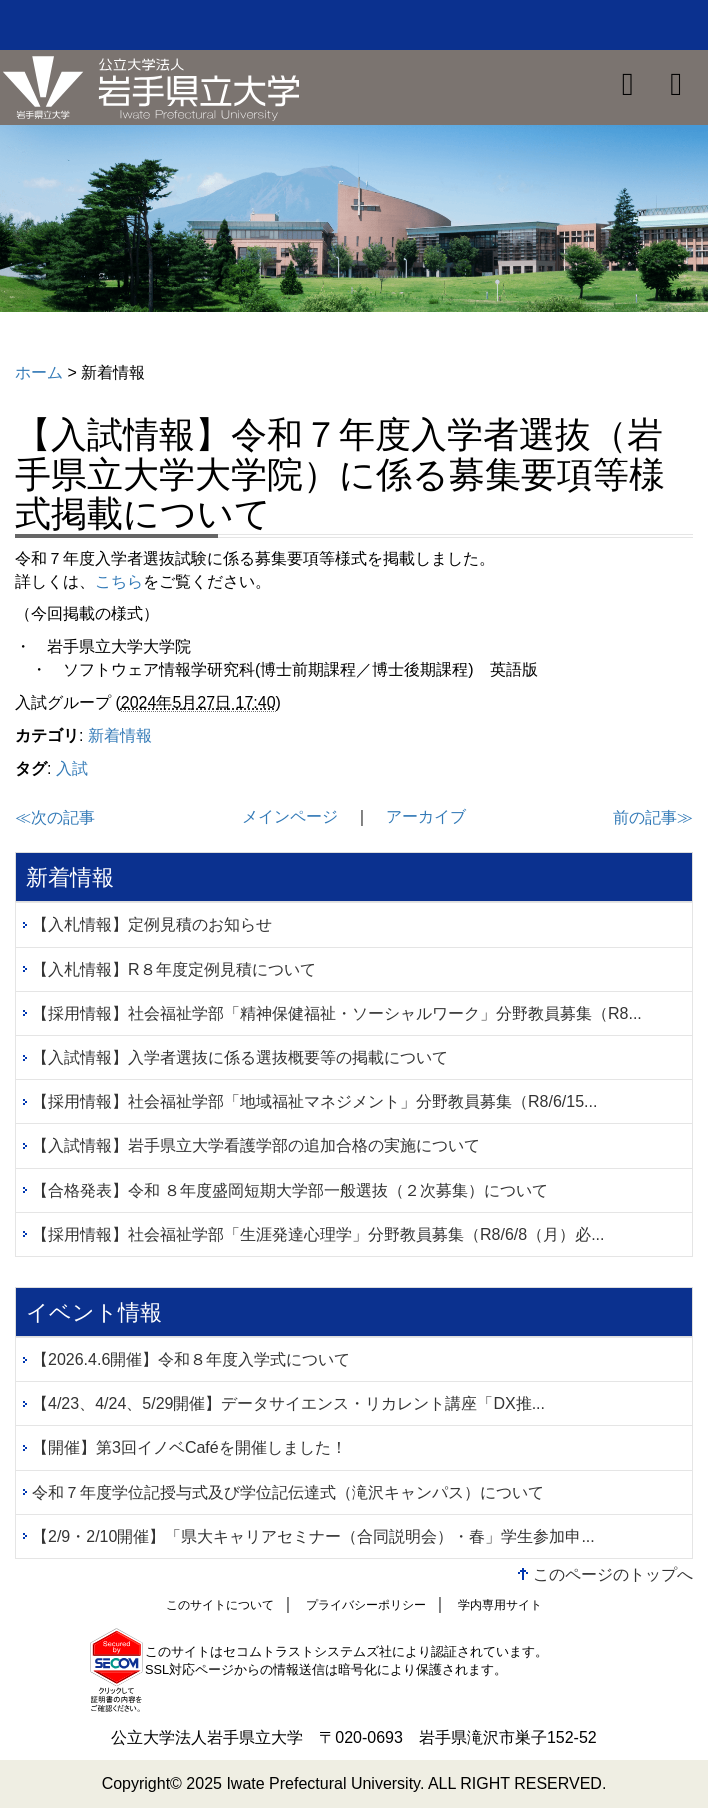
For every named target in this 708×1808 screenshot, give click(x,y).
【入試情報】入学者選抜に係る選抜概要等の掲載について (240, 1057)
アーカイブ (426, 816)
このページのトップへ (613, 1574)
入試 (72, 768)
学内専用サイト (500, 1605)
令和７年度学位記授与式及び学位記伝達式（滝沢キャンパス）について (288, 1492)
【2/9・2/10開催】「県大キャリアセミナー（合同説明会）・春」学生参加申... (313, 1536)
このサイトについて (220, 1605)
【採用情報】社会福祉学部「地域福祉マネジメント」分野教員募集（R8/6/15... (314, 1101)
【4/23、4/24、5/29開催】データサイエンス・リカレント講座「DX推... (288, 1403)
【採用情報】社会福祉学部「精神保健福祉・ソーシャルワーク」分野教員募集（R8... (337, 1013)
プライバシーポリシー (366, 1605)
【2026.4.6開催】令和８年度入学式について (191, 1359)
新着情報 (120, 735)
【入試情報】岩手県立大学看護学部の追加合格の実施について (256, 1145)
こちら (119, 581)
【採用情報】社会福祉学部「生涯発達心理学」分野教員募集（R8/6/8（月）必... (318, 1234)
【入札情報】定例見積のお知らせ (152, 924)
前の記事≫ (653, 817)
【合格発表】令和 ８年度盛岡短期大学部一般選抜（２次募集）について (290, 1190)
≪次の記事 (55, 817)
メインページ (290, 816)
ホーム (39, 372)
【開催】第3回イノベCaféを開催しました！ (189, 1447)
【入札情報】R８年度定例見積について (174, 969)
